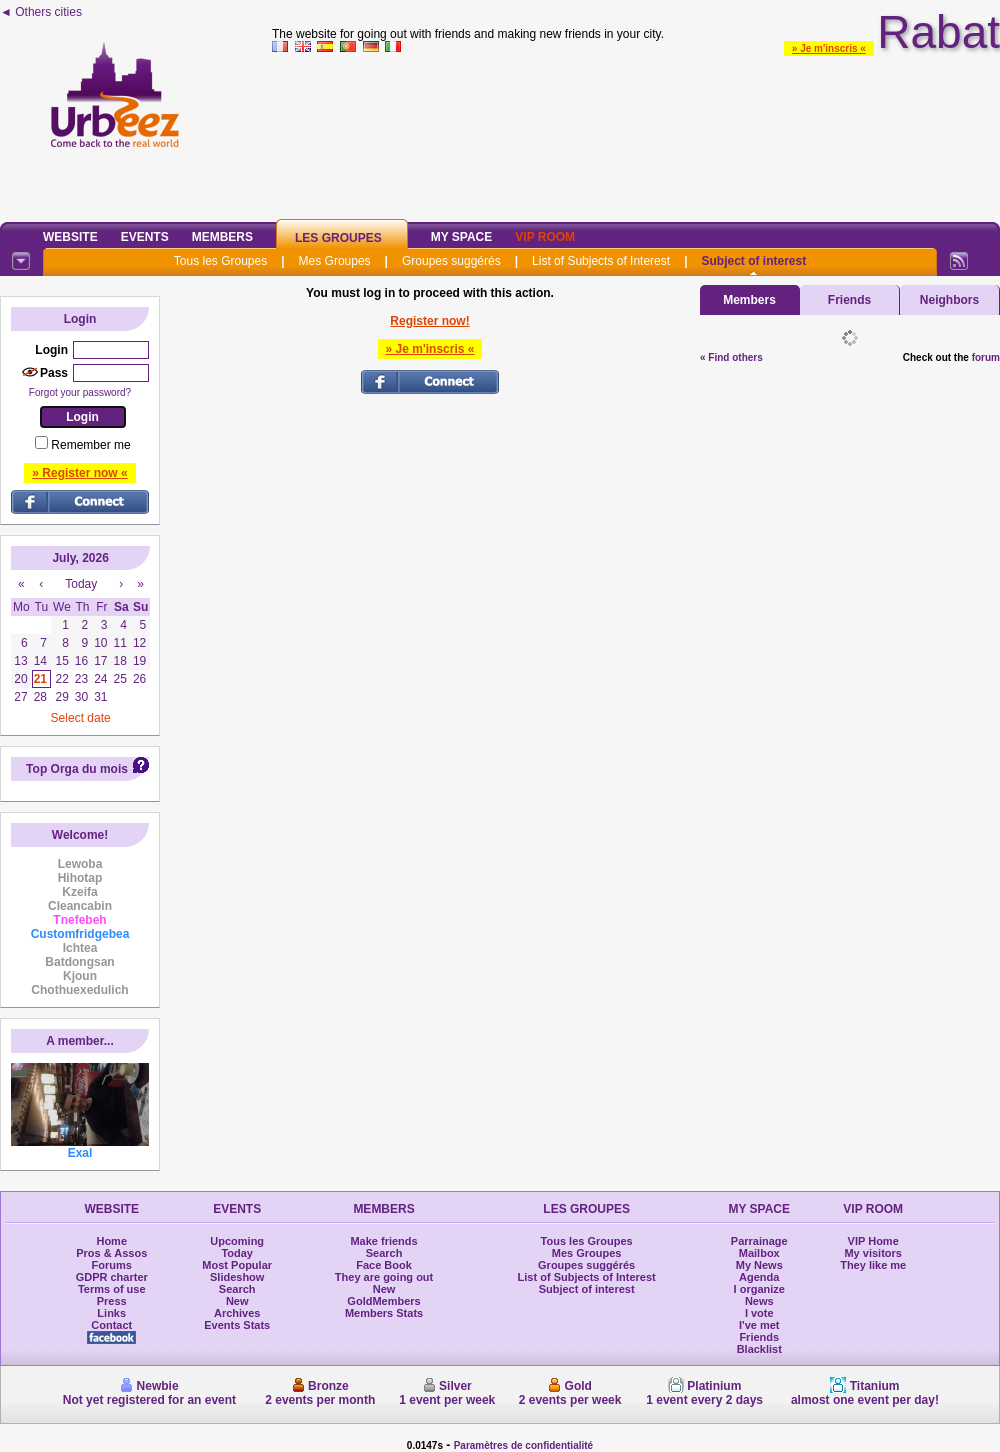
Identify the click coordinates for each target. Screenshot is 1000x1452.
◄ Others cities (41, 12)
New (237, 1301)
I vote (759, 1313)
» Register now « (79, 473)
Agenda (759, 1277)
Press (112, 1301)
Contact (111, 1325)
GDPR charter (112, 1277)
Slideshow (237, 1277)
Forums (112, 1265)
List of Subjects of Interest (601, 261)
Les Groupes (338, 238)
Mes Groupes (335, 261)
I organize (759, 1289)
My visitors (872, 1253)
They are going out (384, 1277)
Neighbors (949, 300)
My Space (462, 237)
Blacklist (759, 1349)
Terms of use (112, 1289)
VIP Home (873, 1241)
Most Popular (237, 1265)
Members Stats (384, 1313)
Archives (237, 1313)
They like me (873, 1265)
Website (70, 237)
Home (111, 1241)
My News (759, 1265)
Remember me (90, 445)
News (759, 1301)
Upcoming (237, 1241)
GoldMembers (383, 1301)
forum (986, 357)
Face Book (384, 1265)
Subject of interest (753, 261)
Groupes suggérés (451, 261)
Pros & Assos (111, 1253)
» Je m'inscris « (829, 48)
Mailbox (759, 1253)
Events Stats (237, 1325)
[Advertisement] (636, 134)
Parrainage (759, 1241)
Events (145, 237)
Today (237, 1253)
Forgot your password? (80, 392)
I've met (759, 1325)
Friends (849, 300)
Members (222, 237)
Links (111, 1313)
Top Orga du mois (77, 769)
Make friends (383, 1241)
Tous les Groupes (220, 261)
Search (237, 1289)
